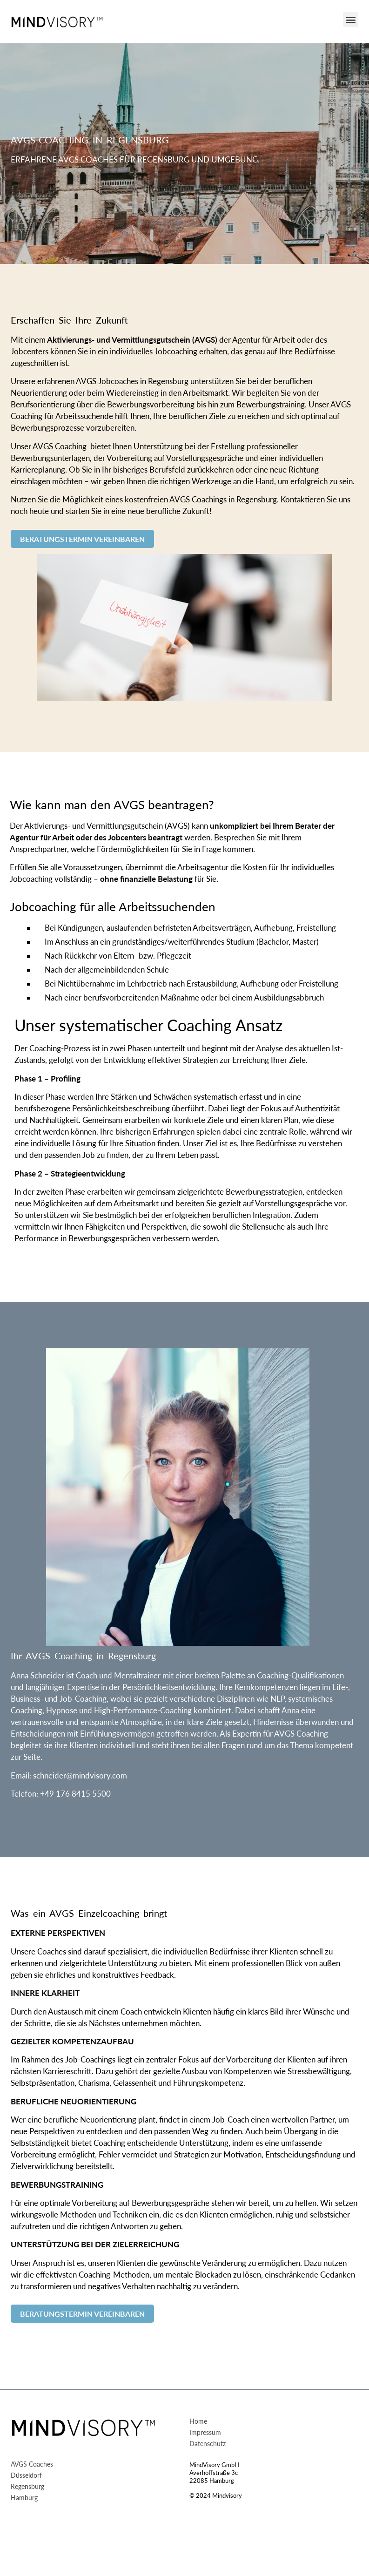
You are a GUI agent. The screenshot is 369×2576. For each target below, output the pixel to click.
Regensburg (27, 2486)
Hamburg (24, 2498)
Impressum (205, 2432)
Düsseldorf (26, 2475)
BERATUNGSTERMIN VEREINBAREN (82, 538)
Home (198, 2421)
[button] (350, 19)
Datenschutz (207, 2444)
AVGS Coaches (32, 2464)
